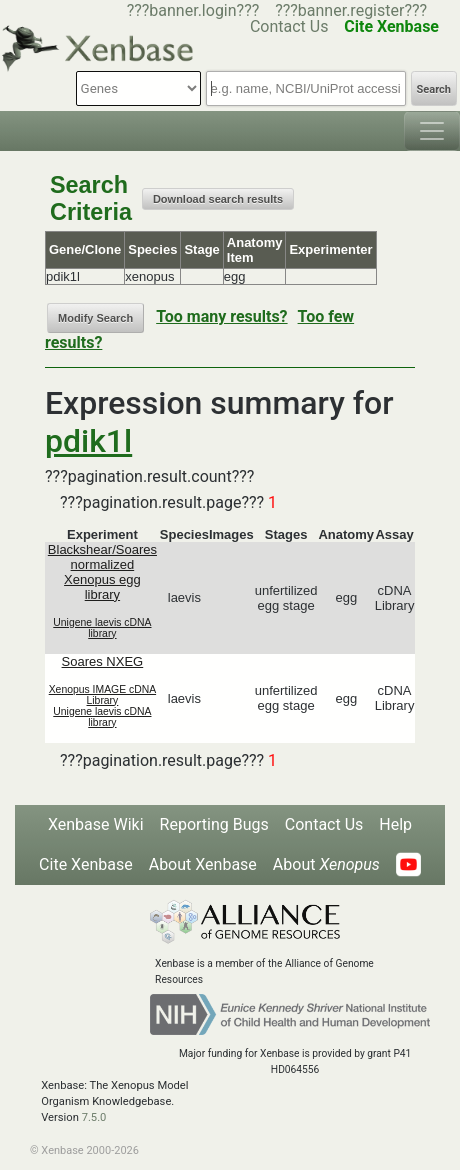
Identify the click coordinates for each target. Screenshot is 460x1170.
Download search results (218, 199)
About (326, 864)
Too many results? (221, 316)
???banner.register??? (351, 10)
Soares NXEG (103, 661)
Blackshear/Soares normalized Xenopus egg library (102, 572)
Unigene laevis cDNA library (102, 628)
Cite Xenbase (86, 864)
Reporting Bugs (214, 824)
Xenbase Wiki (96, 824)
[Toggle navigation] (432, 131)
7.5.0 (94, 1117)
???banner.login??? (193, 10)
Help (395, 824)
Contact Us (324, 824)
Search (434, 89)
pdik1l (88, 441)
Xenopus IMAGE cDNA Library (102, 695)
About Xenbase (203, 864)
